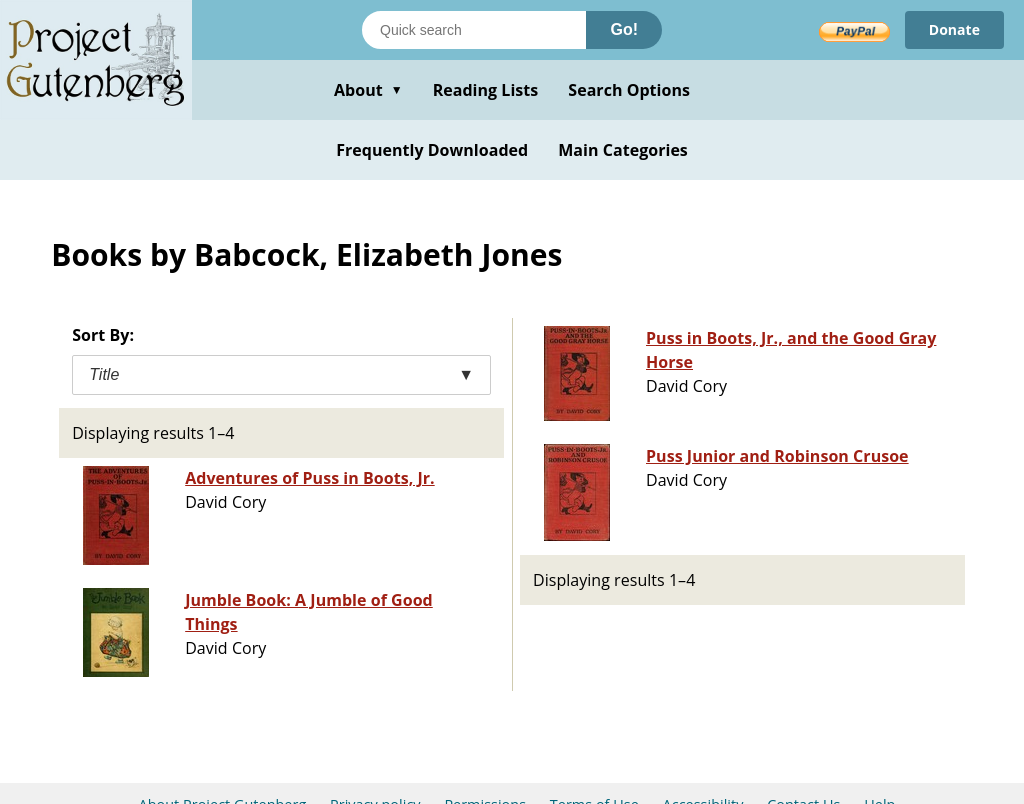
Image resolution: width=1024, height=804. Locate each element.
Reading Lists (486, 90)
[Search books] (474, 30)
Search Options (629, 90)
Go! (624, 29)
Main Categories (623, 150)
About (368, 90)
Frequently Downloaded (432, 150)
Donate (954, 29)
